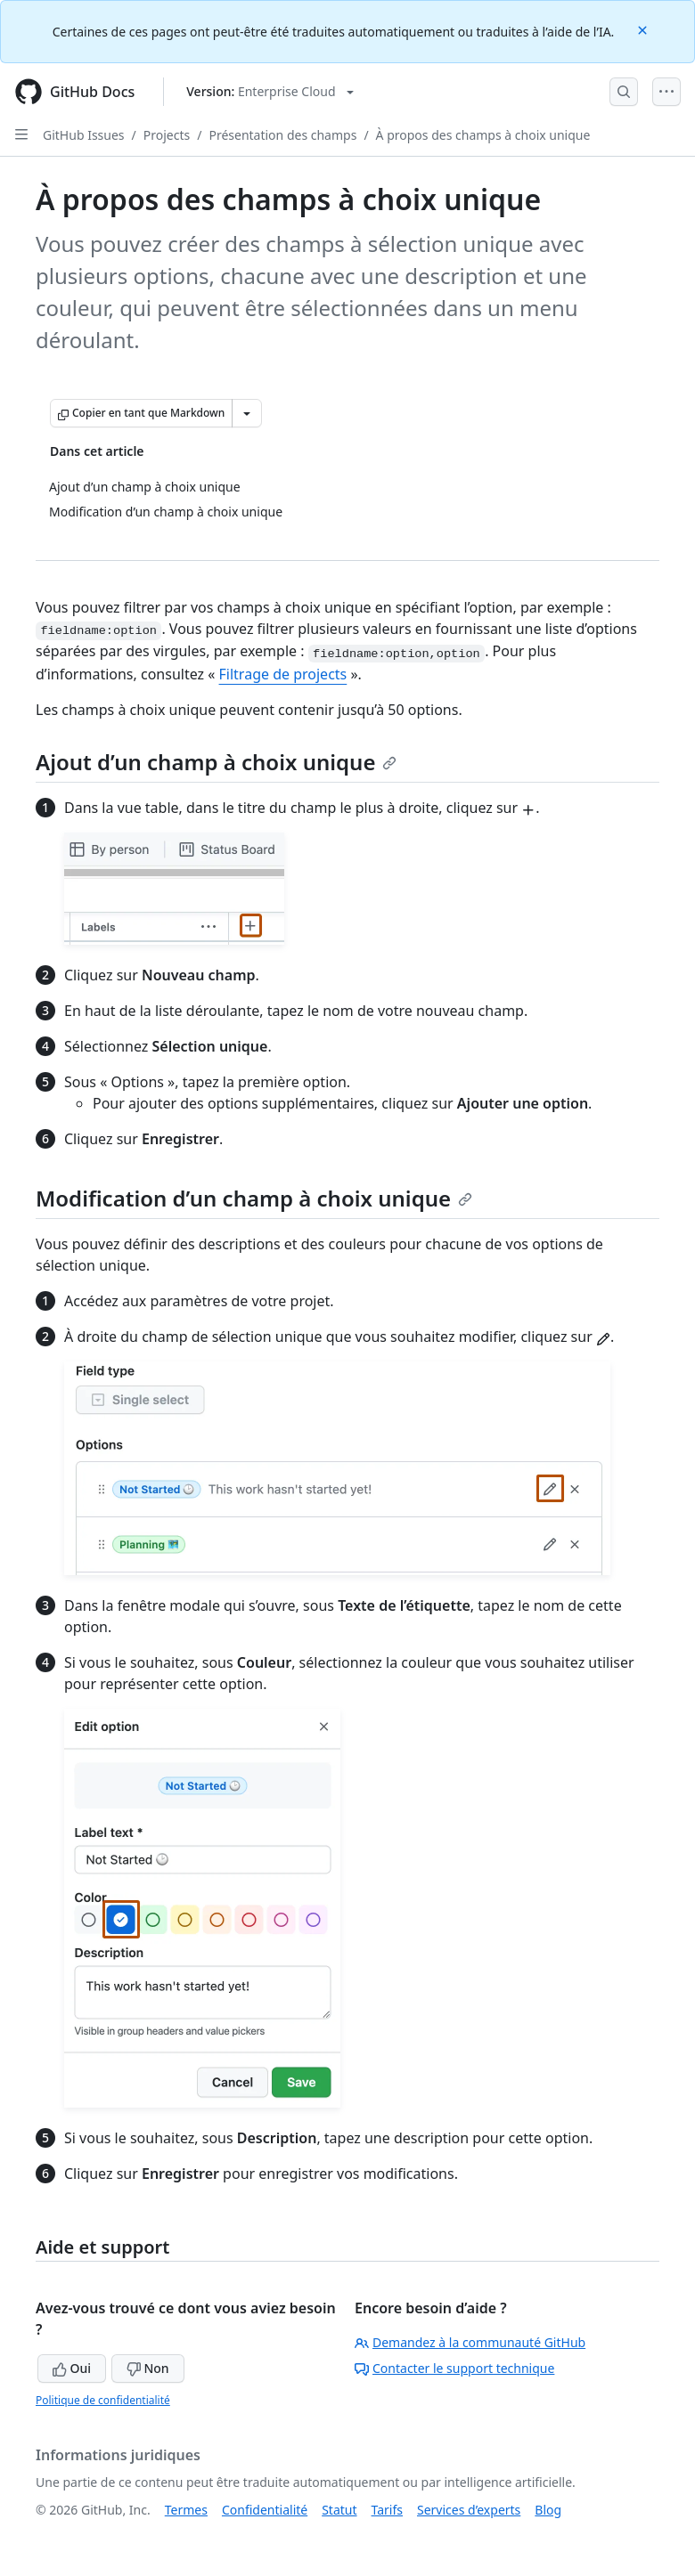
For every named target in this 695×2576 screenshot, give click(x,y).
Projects (166, 134)
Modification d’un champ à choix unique (254, 1198)
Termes (186, 2509)
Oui (72, 2368)
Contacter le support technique (454, 2368)
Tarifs (387, 2509)
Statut (339, 2509)
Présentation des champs (282, 134)
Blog (548, 2509)
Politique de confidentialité (103, 2400)
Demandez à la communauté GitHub (470, 2342)
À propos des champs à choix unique (483, 134)
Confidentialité (264, 2509)
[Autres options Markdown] (247, 413)
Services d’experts (468, 2509)
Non (148, 2368)
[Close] (644, 29)
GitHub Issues (84, 134)
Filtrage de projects (283, 674)
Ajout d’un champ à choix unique (216, 761)
